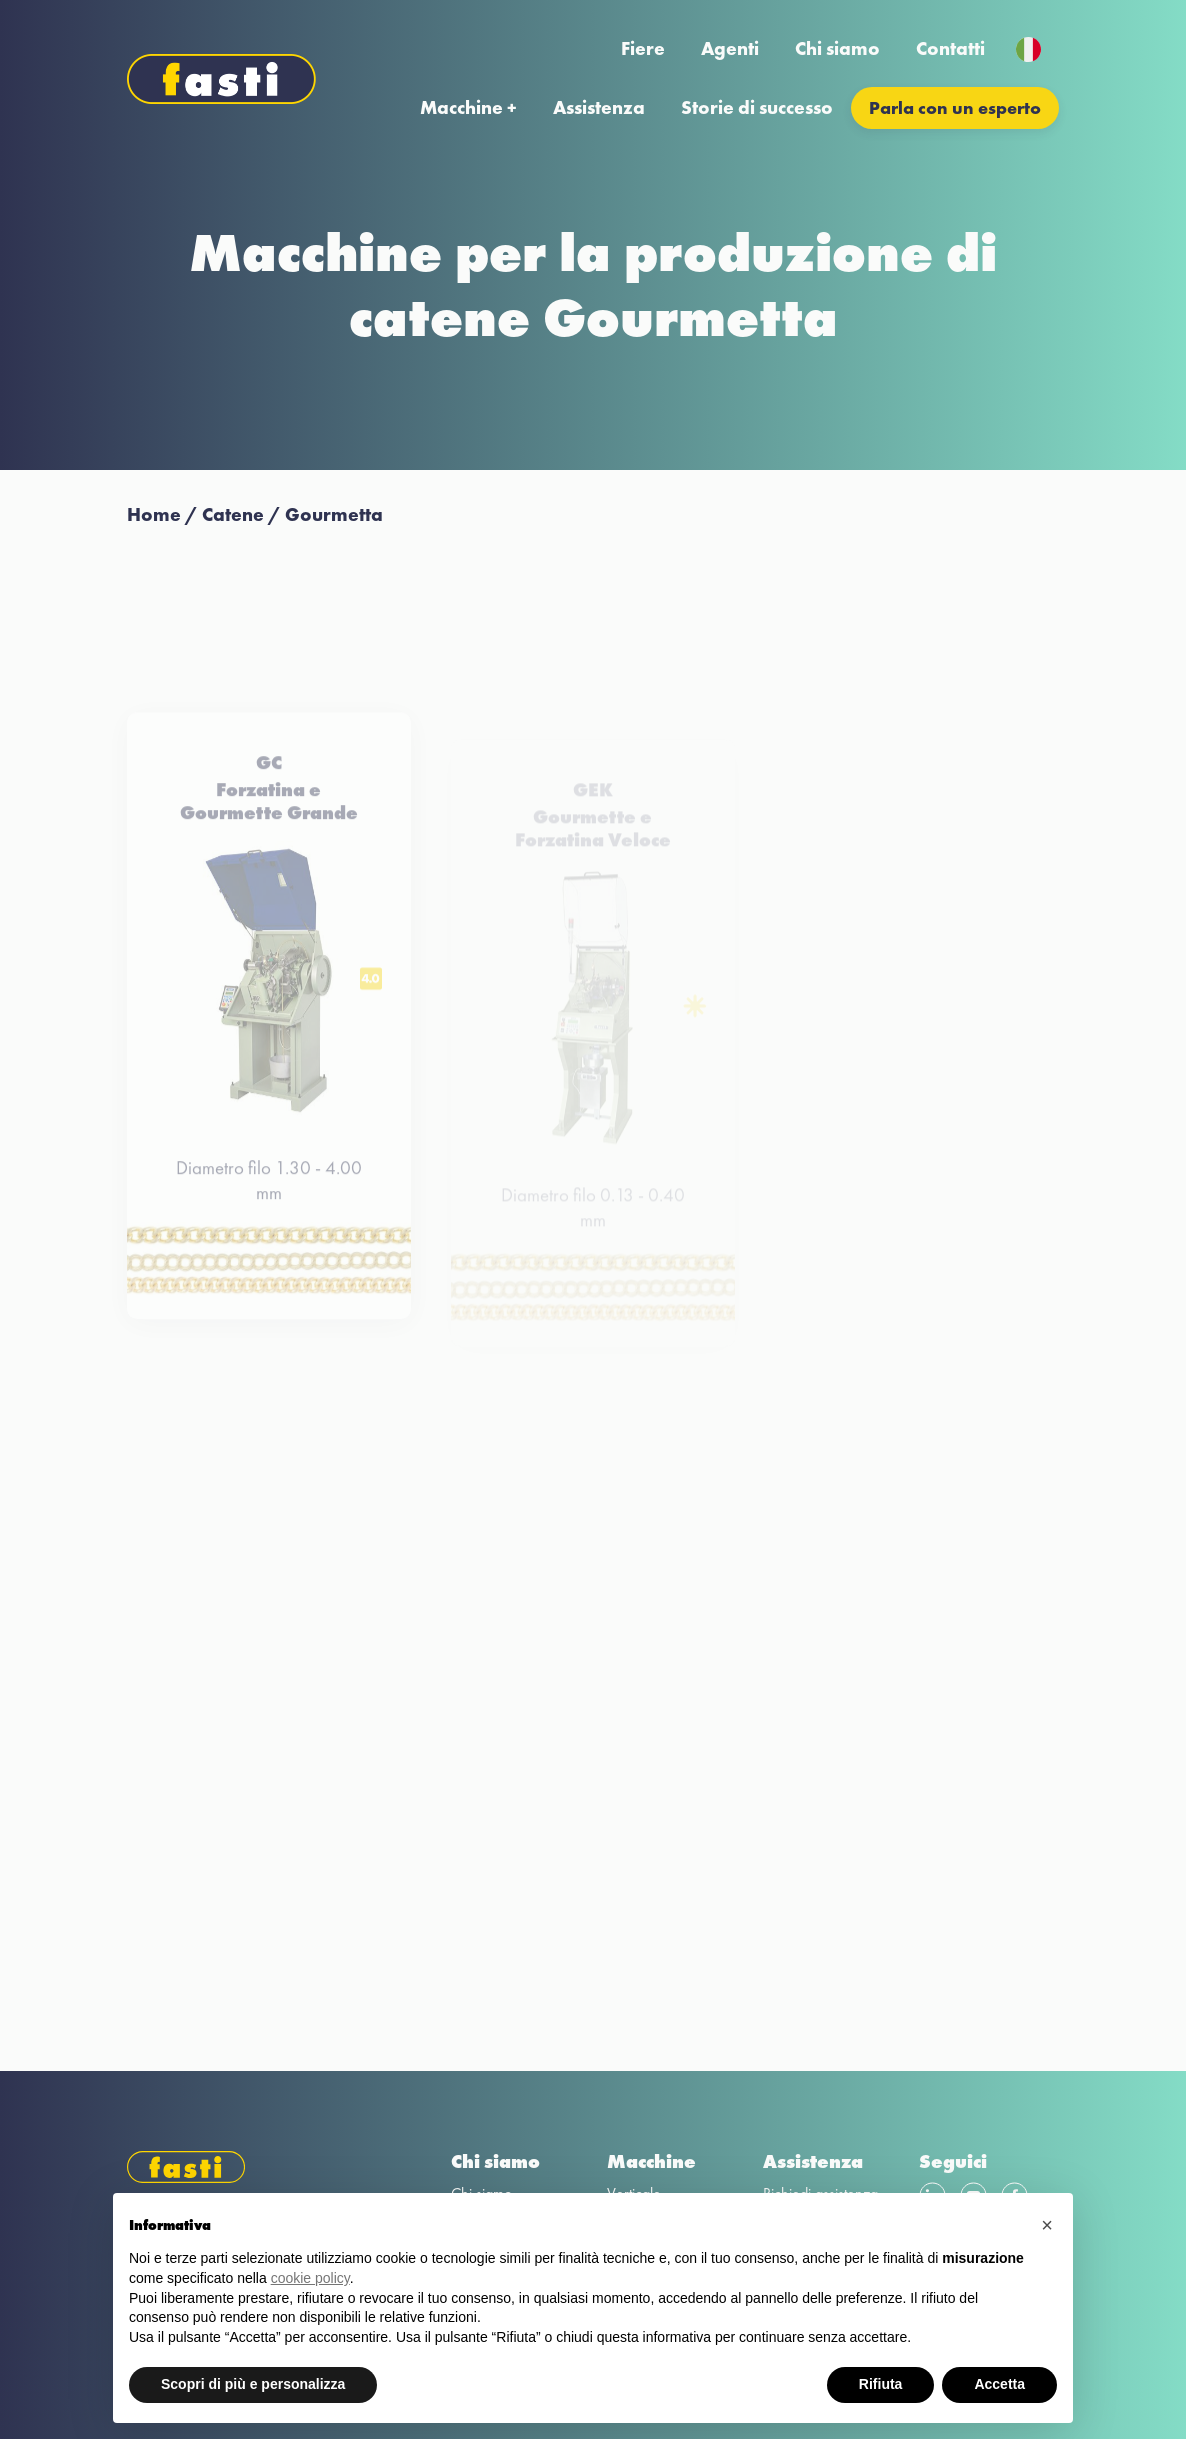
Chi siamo (837, 48)
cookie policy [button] (310, 2278)
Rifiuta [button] (881, 2384)
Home (154, 514)
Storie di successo (757, 107)
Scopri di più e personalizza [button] (253, 2384)
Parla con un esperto (955, 107)
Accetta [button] (999, 2384)
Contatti (950, 48)
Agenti (730, 48)
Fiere (643, 48)
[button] (1047, 2225)
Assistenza (599, 107)
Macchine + (468, 107)
